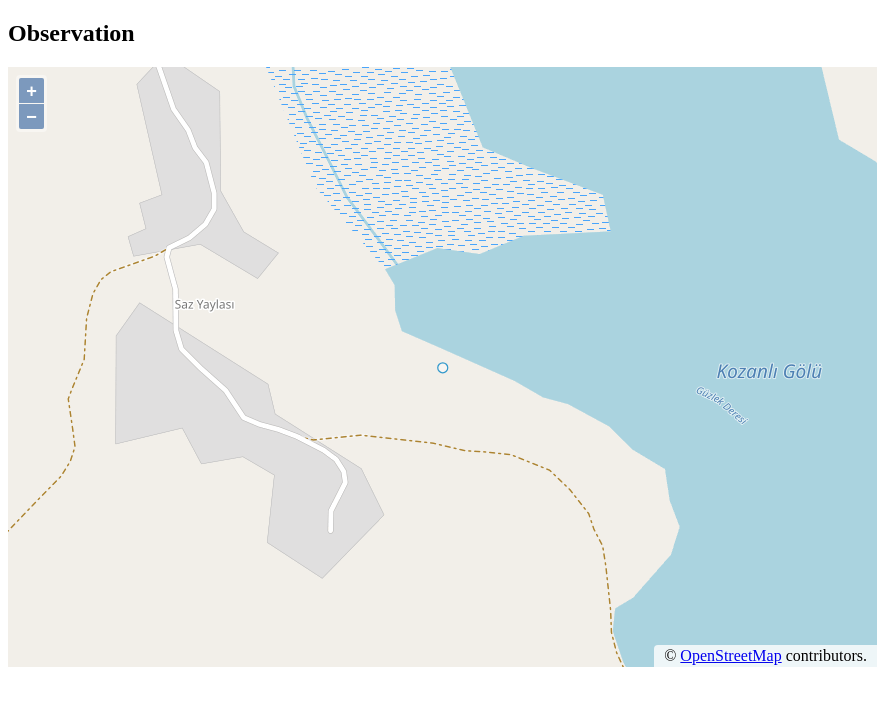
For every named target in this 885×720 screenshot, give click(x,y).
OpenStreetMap (730, 655)
